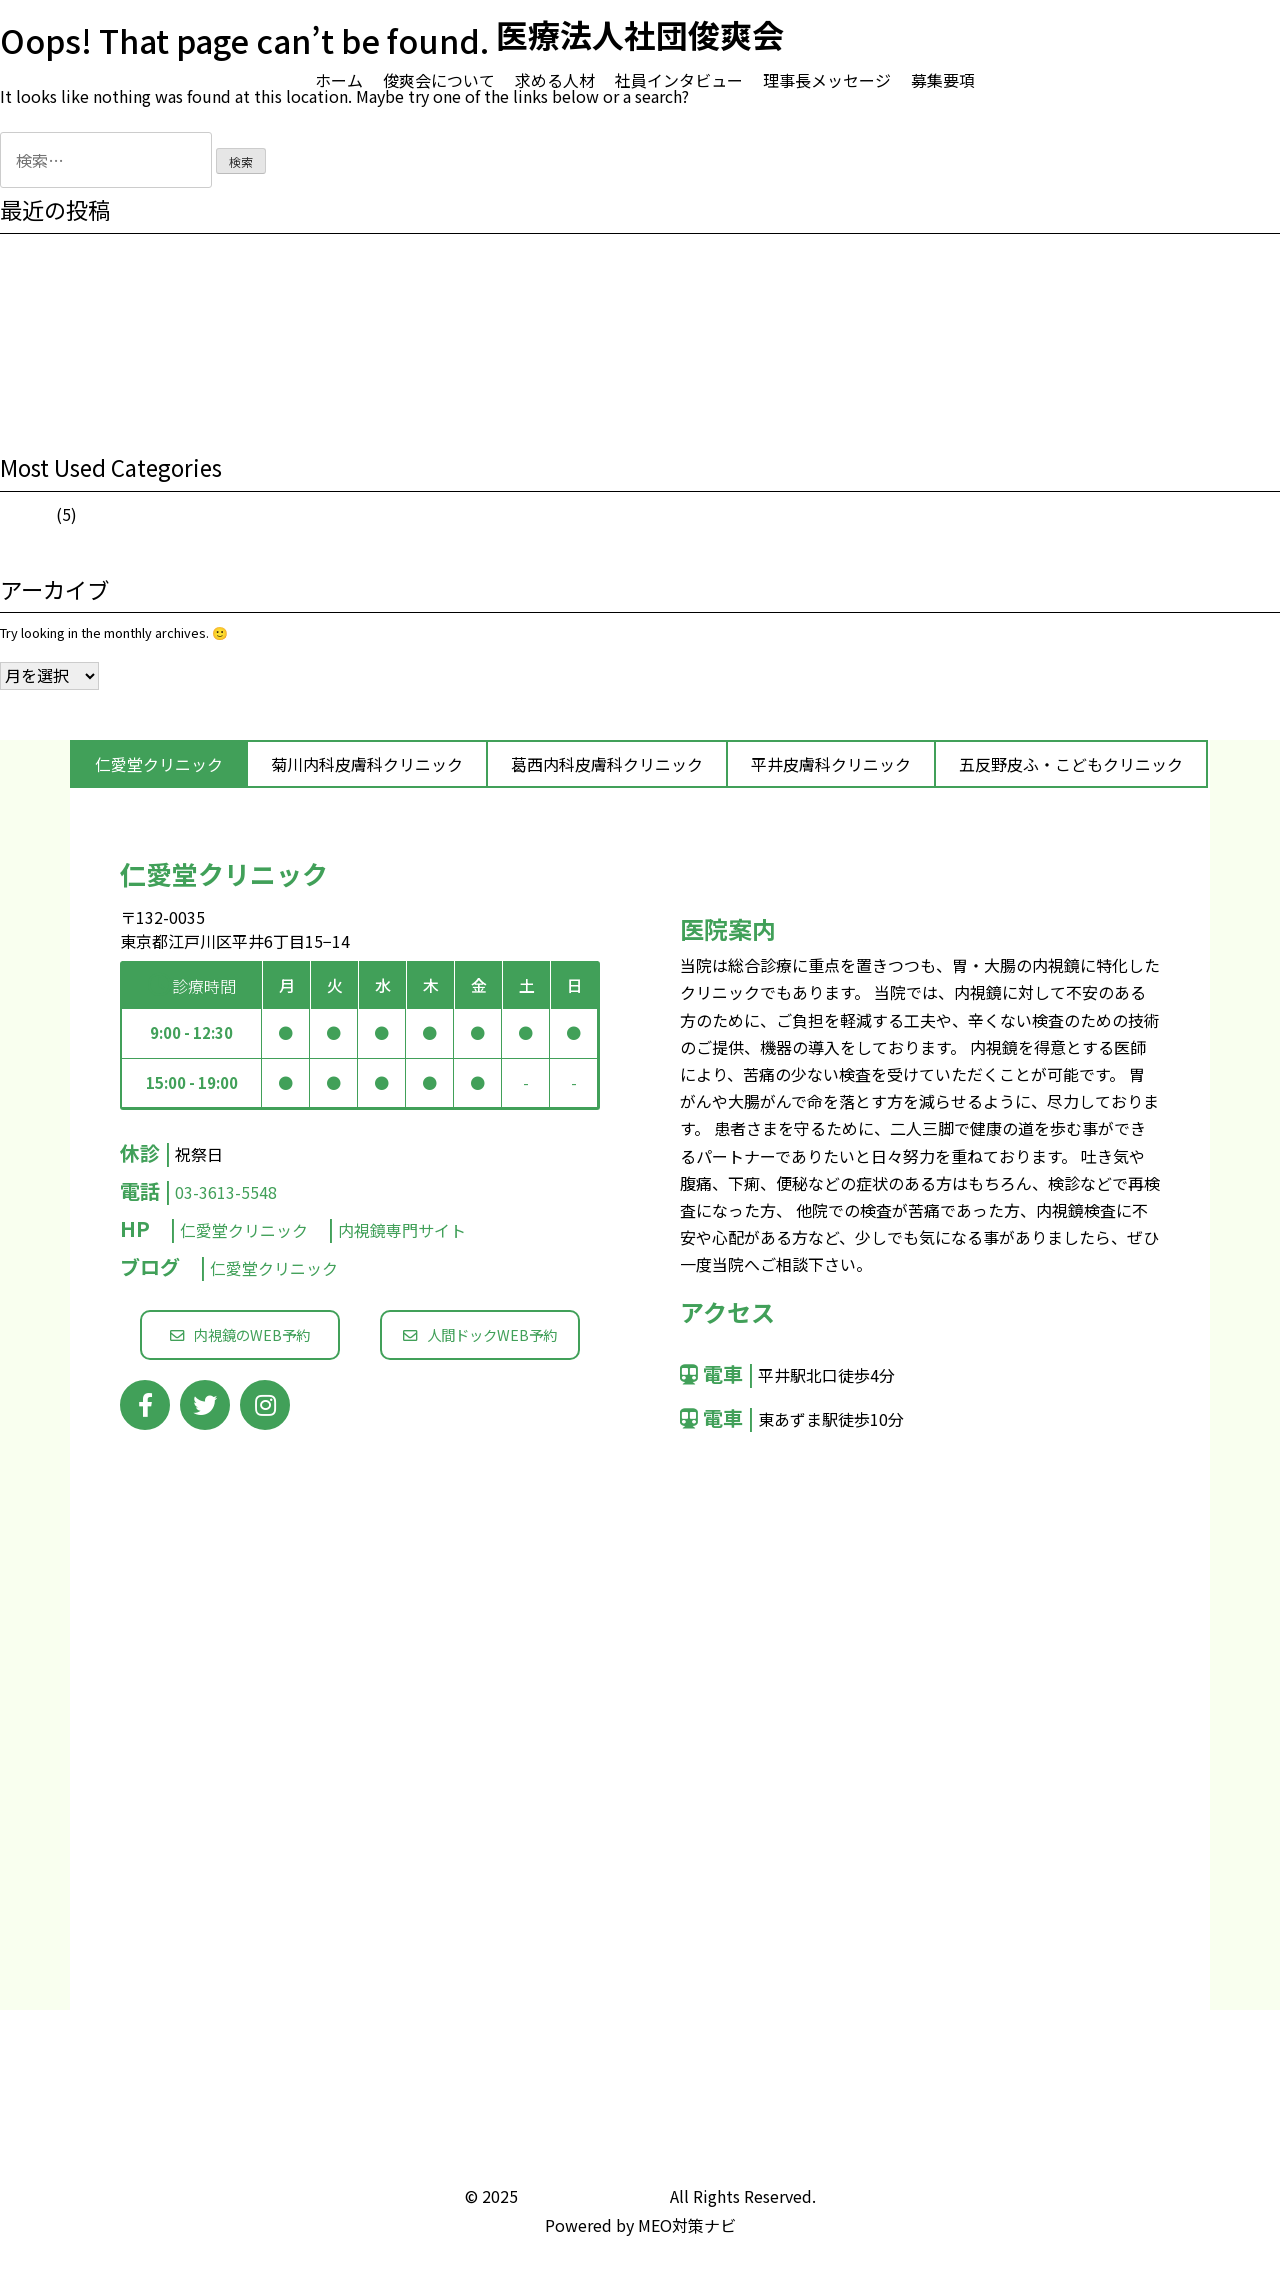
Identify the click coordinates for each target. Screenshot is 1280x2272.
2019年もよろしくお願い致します (98, 359)
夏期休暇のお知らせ (58, 325)
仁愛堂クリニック (246, 1230)
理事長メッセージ (827, 80)
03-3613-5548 (226, 1192)
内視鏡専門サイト (402, 1230)
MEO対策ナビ (687, 2225)
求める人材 (555, 80)
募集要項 (943, 80)
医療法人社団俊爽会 (594, 2196)
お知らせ (26, 515)
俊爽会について (439, 80)
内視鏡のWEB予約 (240, 1334)
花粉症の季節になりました (78, 393)
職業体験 (26, 291)
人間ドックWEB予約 (480, 1334)
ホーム (339, 80)
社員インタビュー (679, 80)
